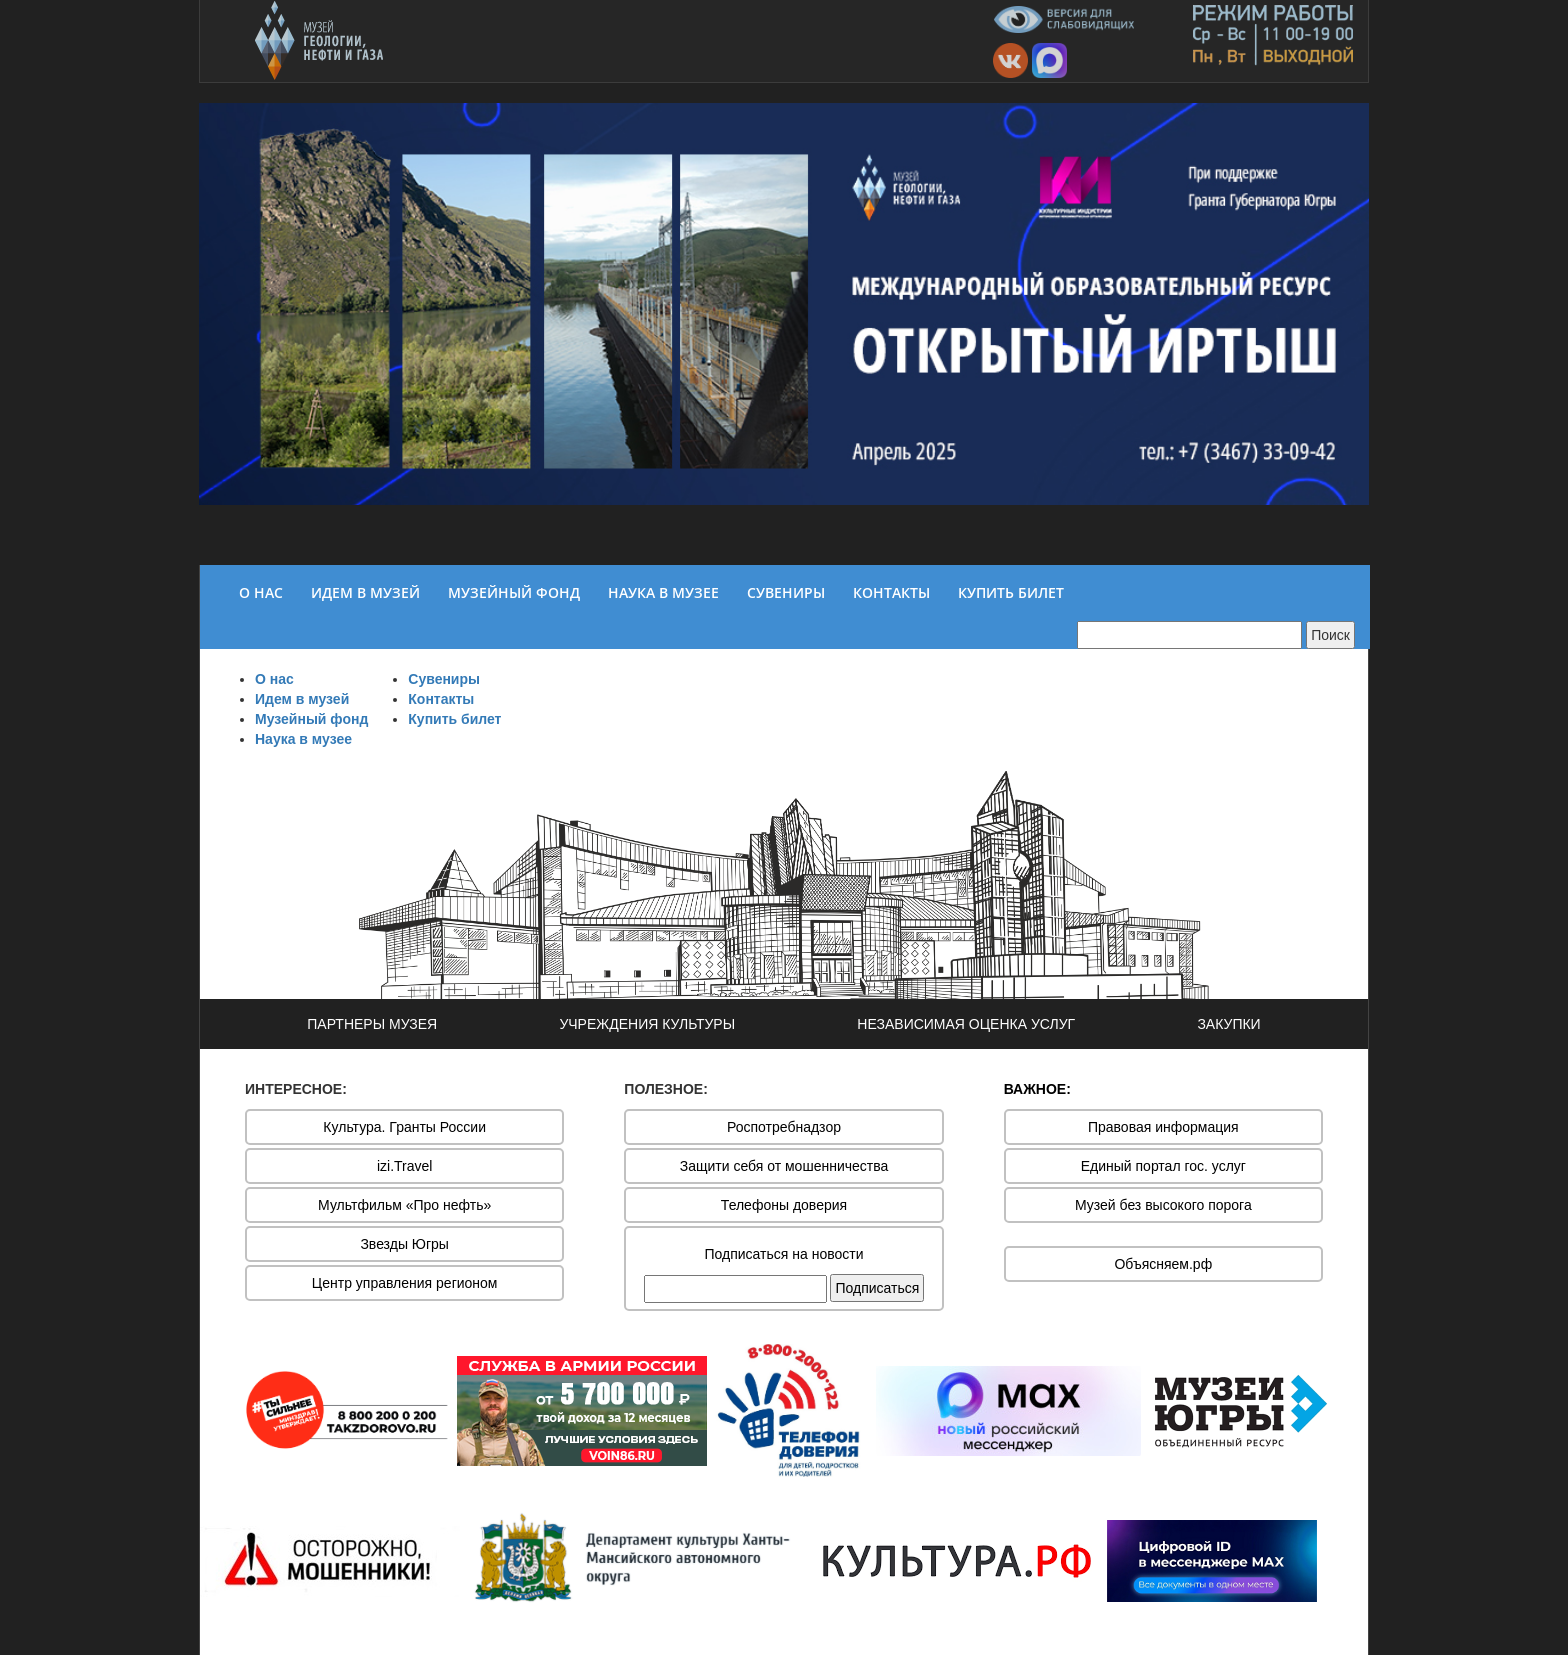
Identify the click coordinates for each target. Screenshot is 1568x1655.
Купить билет (454, 719)
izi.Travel (405, 1166)
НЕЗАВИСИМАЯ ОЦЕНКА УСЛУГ (966, 1024)
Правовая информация (1163, 1127)
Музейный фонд (311, 719)
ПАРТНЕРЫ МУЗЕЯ (372, 1024)
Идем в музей (302, 699)
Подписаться (877, 1288)
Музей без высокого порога (1163, 1205)
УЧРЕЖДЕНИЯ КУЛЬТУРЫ (647, 1024)
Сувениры (444, 679)
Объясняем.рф (1163, 1264)
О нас (274, 679)
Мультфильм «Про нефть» (404, 1205)
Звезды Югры (404, 1244)
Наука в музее (303, 739)
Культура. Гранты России (404, 1127)
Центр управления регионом (405, 1283)
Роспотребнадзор (784, 1127)
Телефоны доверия (784, 1205)
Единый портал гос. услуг (1163, 1166)
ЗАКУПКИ (1228, 1024)
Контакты (441, 699)
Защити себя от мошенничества (784, 1166)
